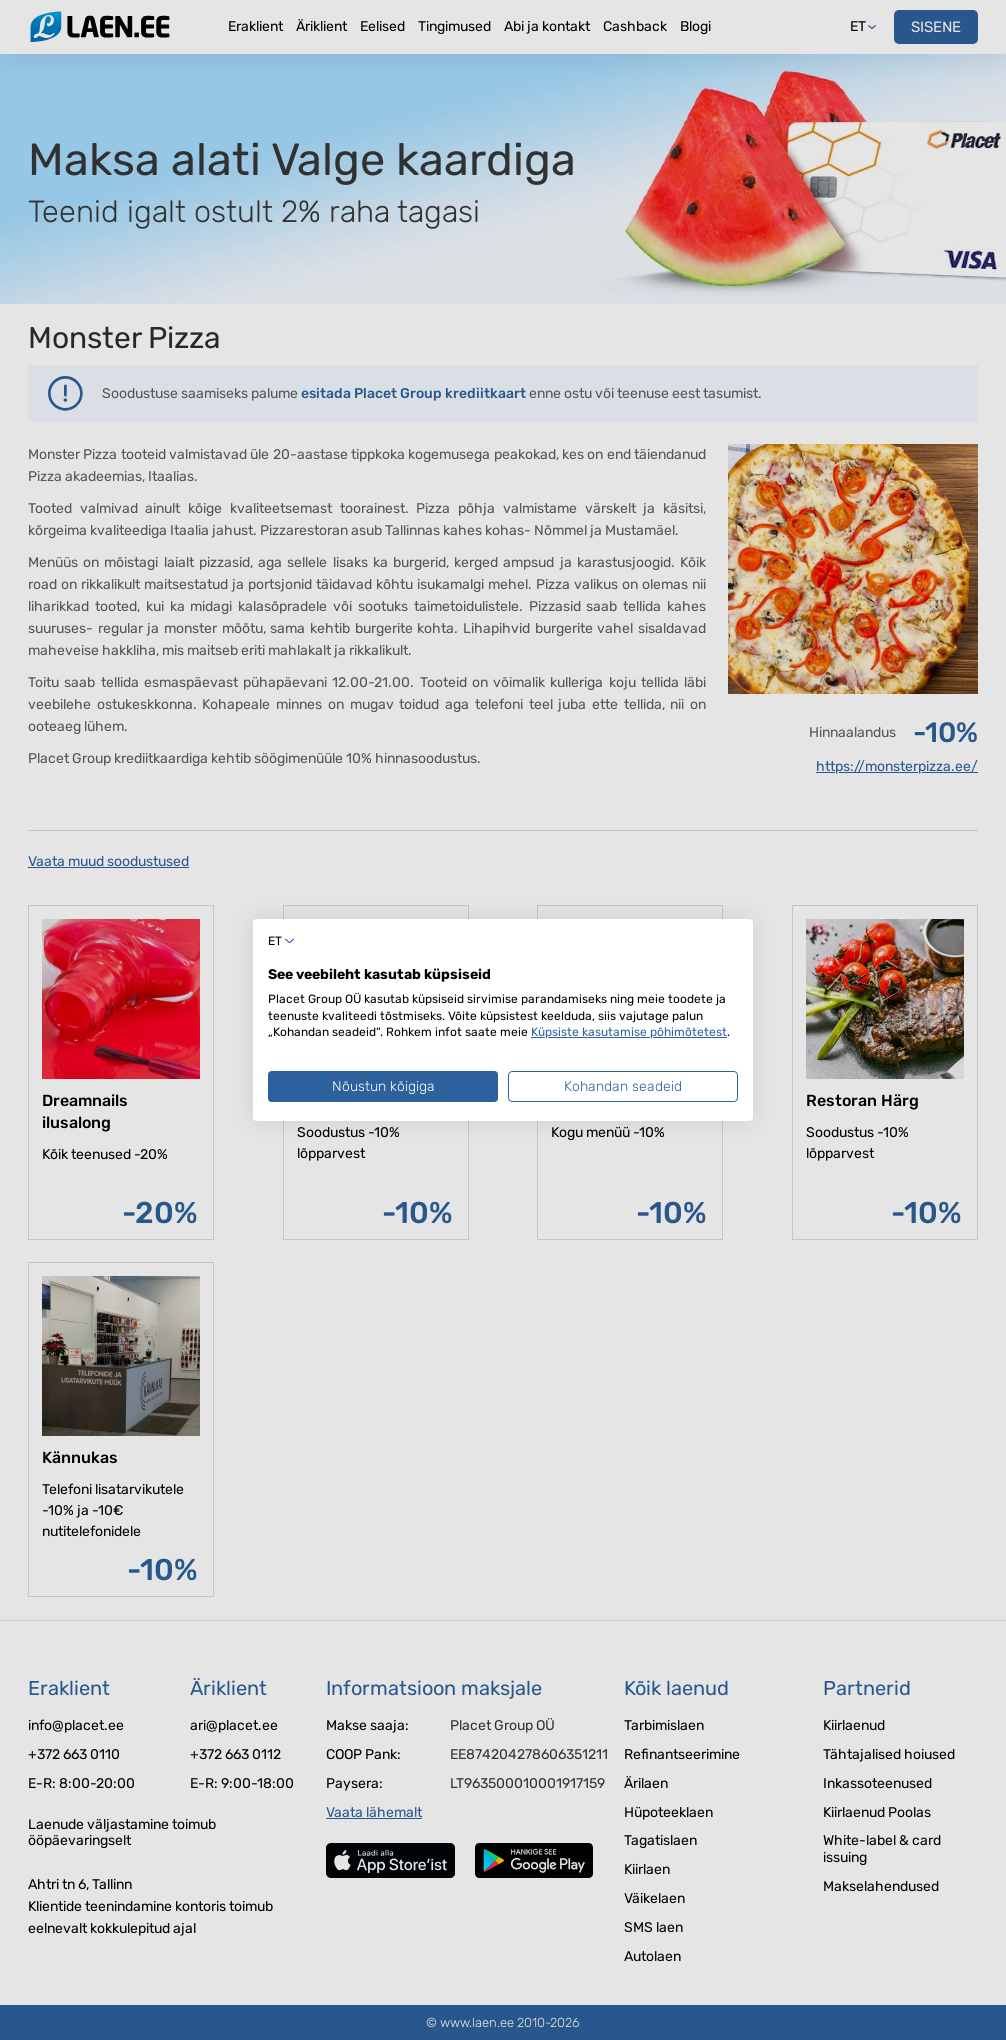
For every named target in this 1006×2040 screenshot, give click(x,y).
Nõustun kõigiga (383, 1086)
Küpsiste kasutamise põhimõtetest (629, 1032)
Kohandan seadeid (623, 1086)
